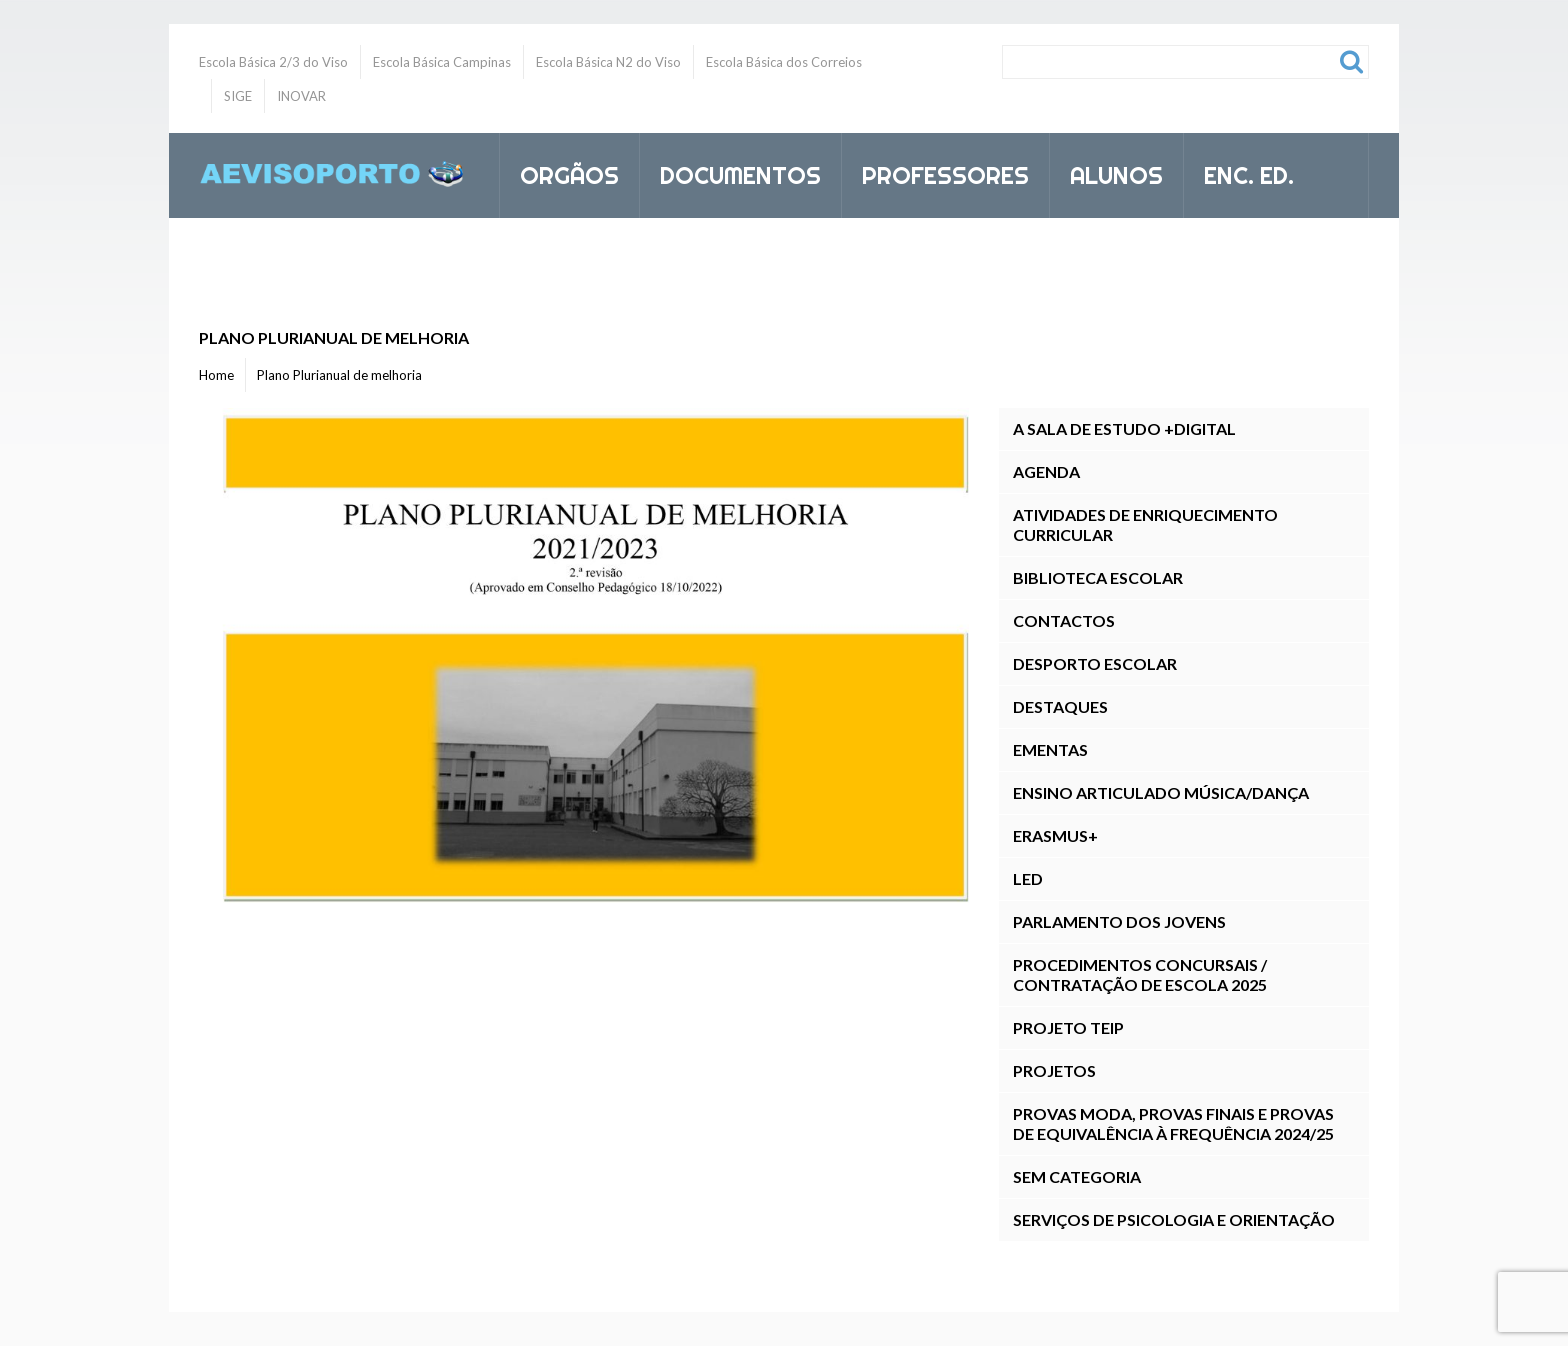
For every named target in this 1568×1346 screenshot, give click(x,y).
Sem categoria (1077, 1176)
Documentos (732, 172)
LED (1028, 878)
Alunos (1108, 172)
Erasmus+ (1055, 835)
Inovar (562, 260)
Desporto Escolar (1095, 663)
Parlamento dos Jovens (1119, 921)
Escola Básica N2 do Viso (608, 62)
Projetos (1054, 1070)
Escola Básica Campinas (442, 62)
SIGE (238, 96)
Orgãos (561, 172)
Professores (937, 172)
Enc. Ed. (1240, 172)
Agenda (1046, 471)
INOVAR (301, 96)
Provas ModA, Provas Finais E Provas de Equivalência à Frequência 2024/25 (1173, 1123)
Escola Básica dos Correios (784, 62)
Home (216, 375)
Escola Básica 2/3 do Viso (273, 62)
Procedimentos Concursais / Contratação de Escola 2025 (1140, 974)
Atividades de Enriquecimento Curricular (1145, 524)
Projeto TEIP (1068, 1027)
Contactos (1064, 620)
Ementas (1050, 749)
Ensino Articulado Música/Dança (1161, 792)
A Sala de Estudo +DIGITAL (1124, 428)
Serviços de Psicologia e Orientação (1174, 1219)
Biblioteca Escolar (1098, 577)
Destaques (1060, 706)
